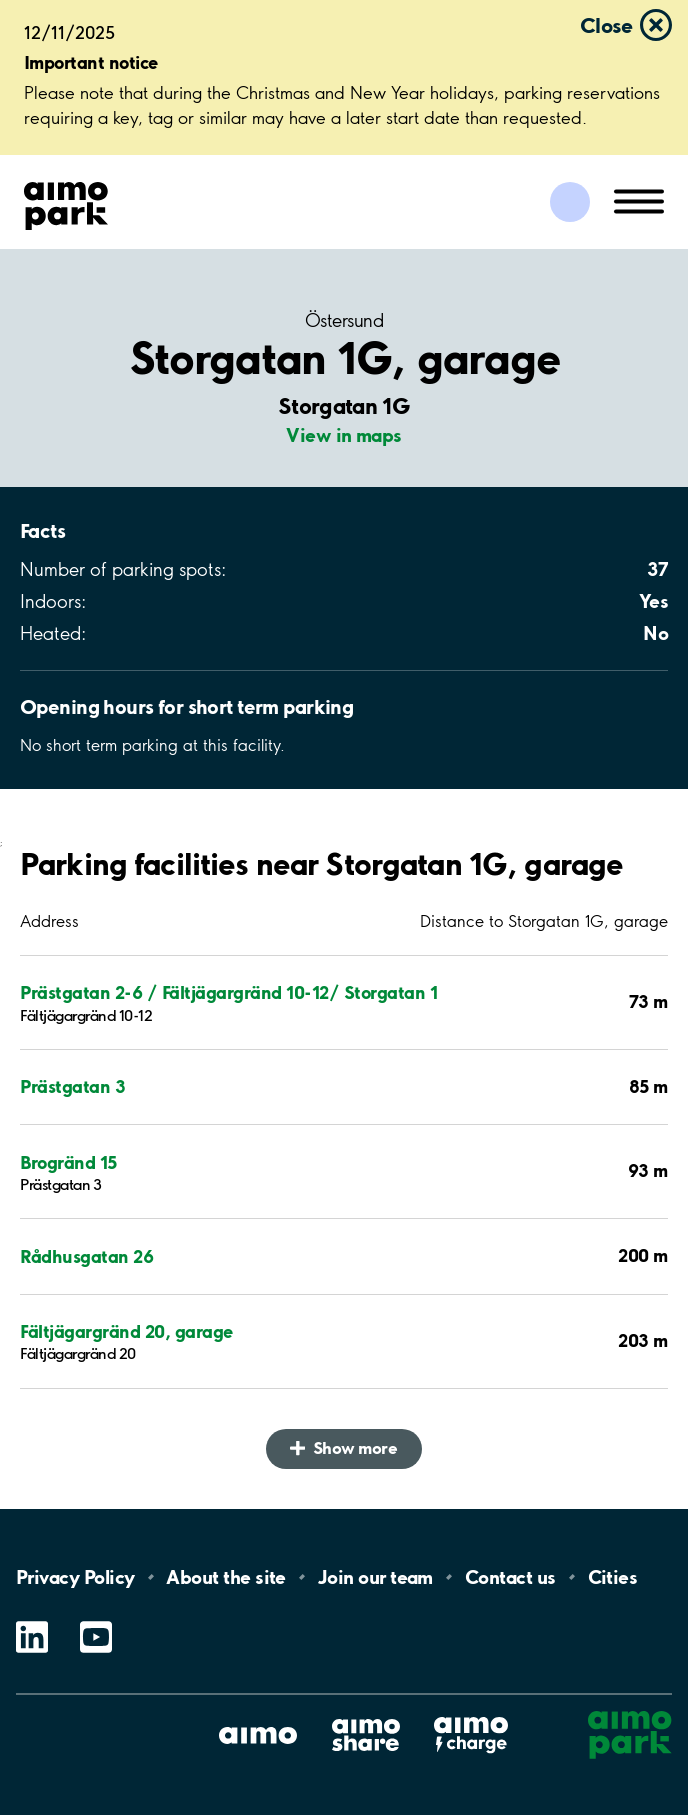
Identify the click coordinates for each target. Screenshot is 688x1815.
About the (225, 1577)
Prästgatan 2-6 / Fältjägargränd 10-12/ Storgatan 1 (228, 992)
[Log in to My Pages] (570, 202)
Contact (510, 1577)
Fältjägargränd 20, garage (126, 1331)
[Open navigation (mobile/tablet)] (639, 200)
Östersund (344, 321)
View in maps (344, 435)
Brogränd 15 (68, 1162)
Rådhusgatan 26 (86, 1256)
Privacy (75, 1577)
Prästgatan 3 (72, 1086)
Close (606, 25)
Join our (375, 1577)
